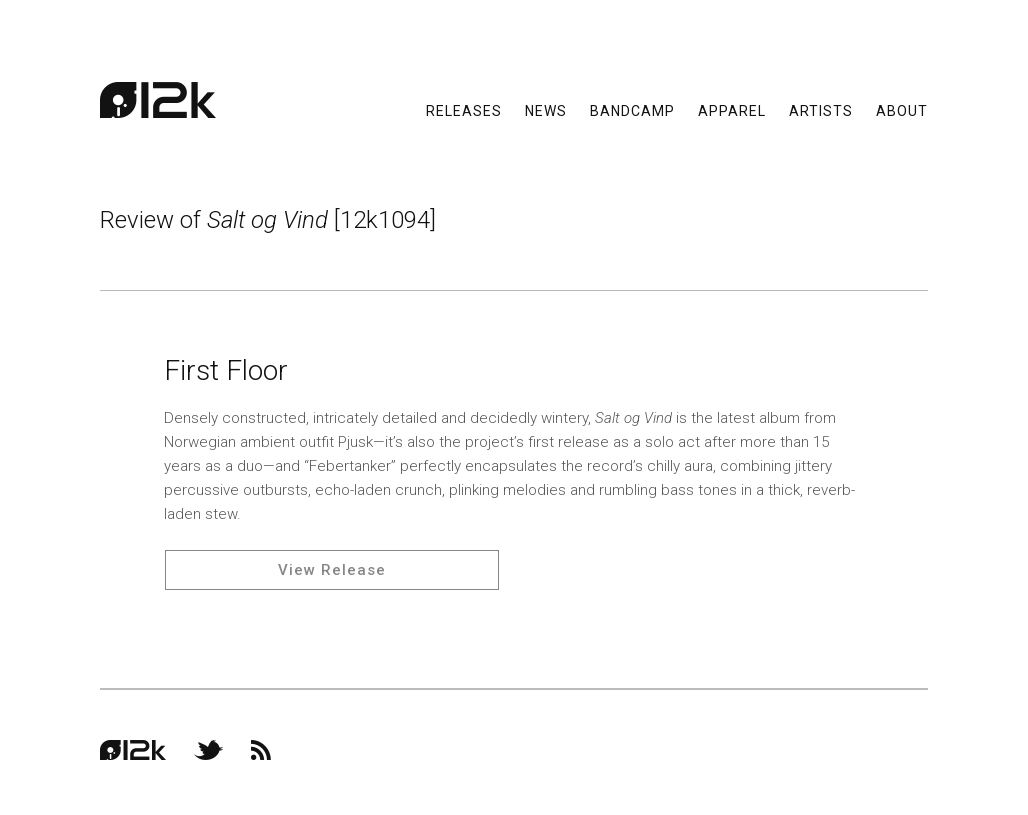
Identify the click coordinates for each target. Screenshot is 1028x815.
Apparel (732, 110)
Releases (464, 110)
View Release (332, 570)
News (546, 110)
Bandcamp (632, 110)
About (902, 110)
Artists (821, 110)
